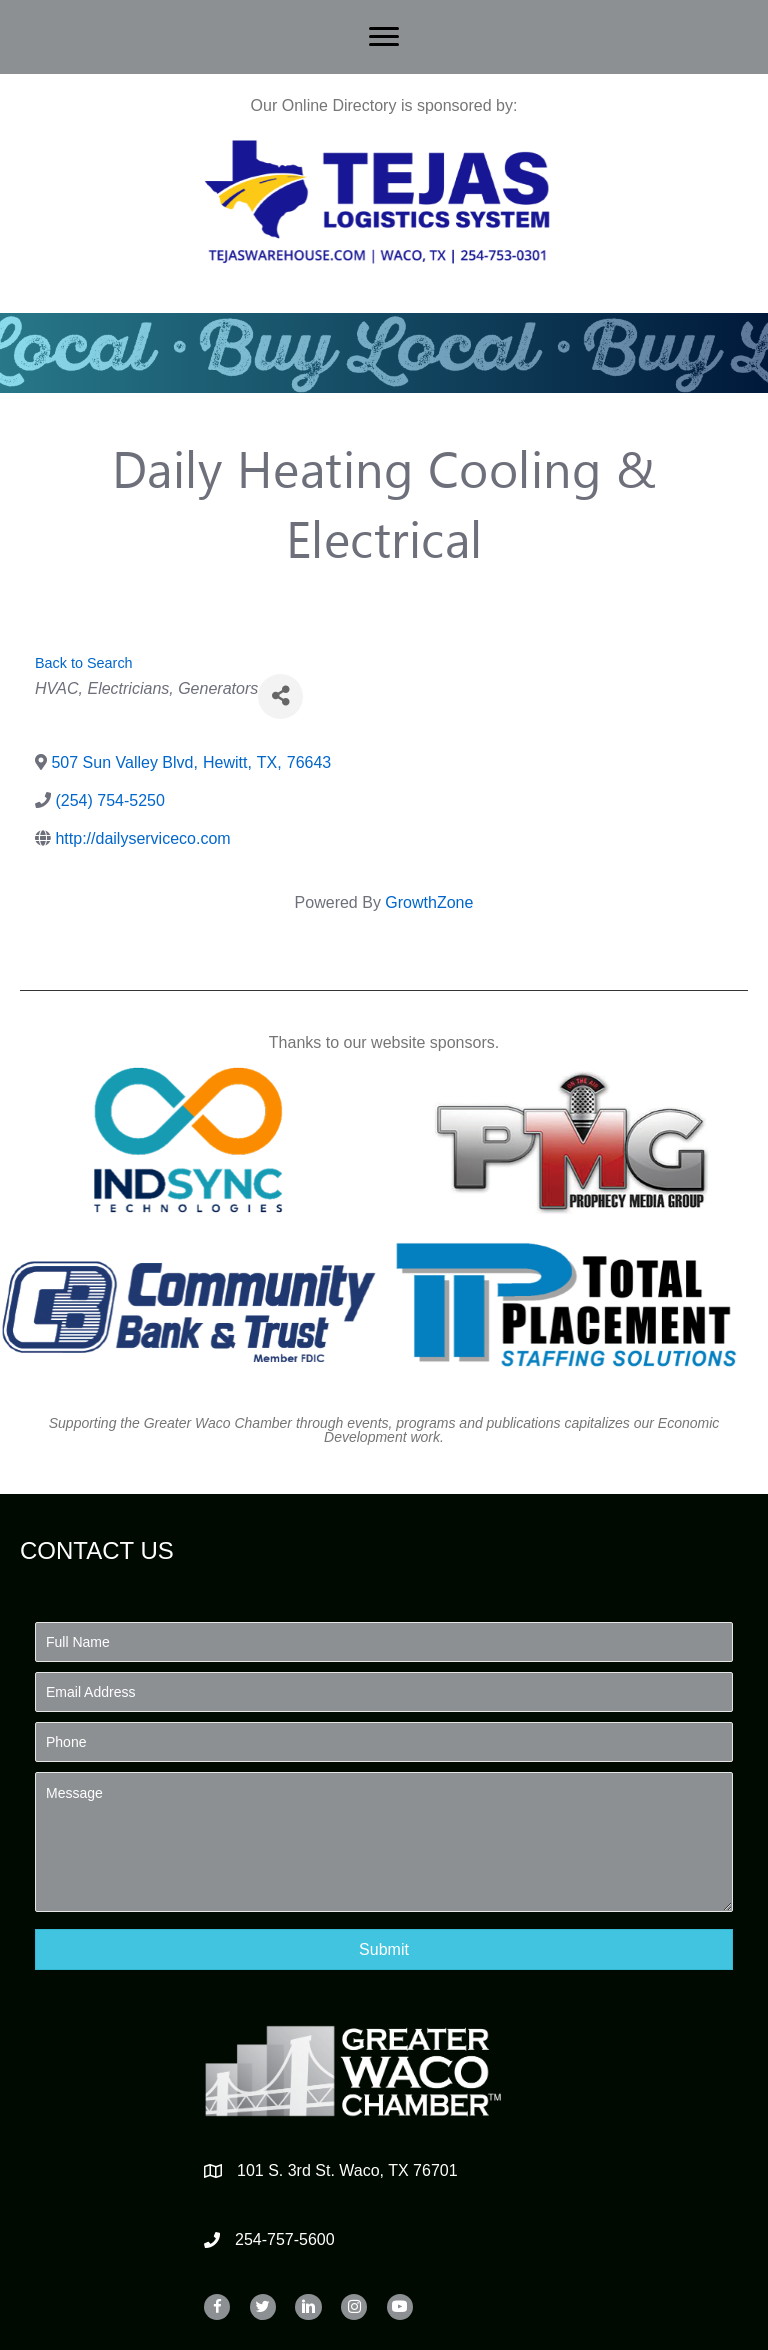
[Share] (280, 696)
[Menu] (384, 37)
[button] (384, 1949)
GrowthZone (429, 902)
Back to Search (84, 663)
